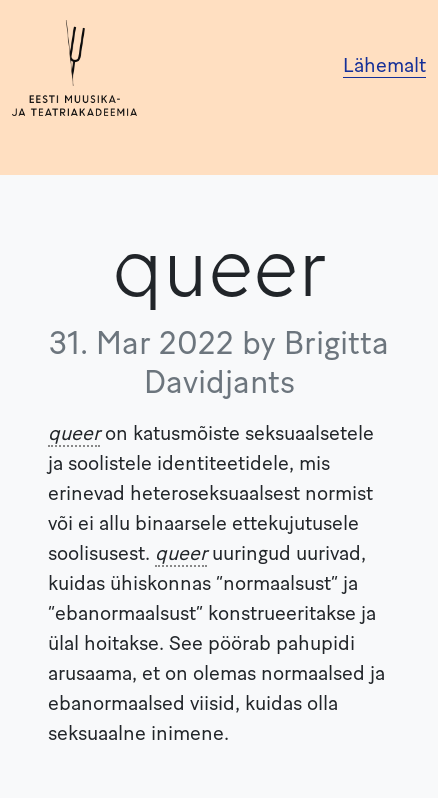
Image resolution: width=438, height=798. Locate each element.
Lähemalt (384, 67)
